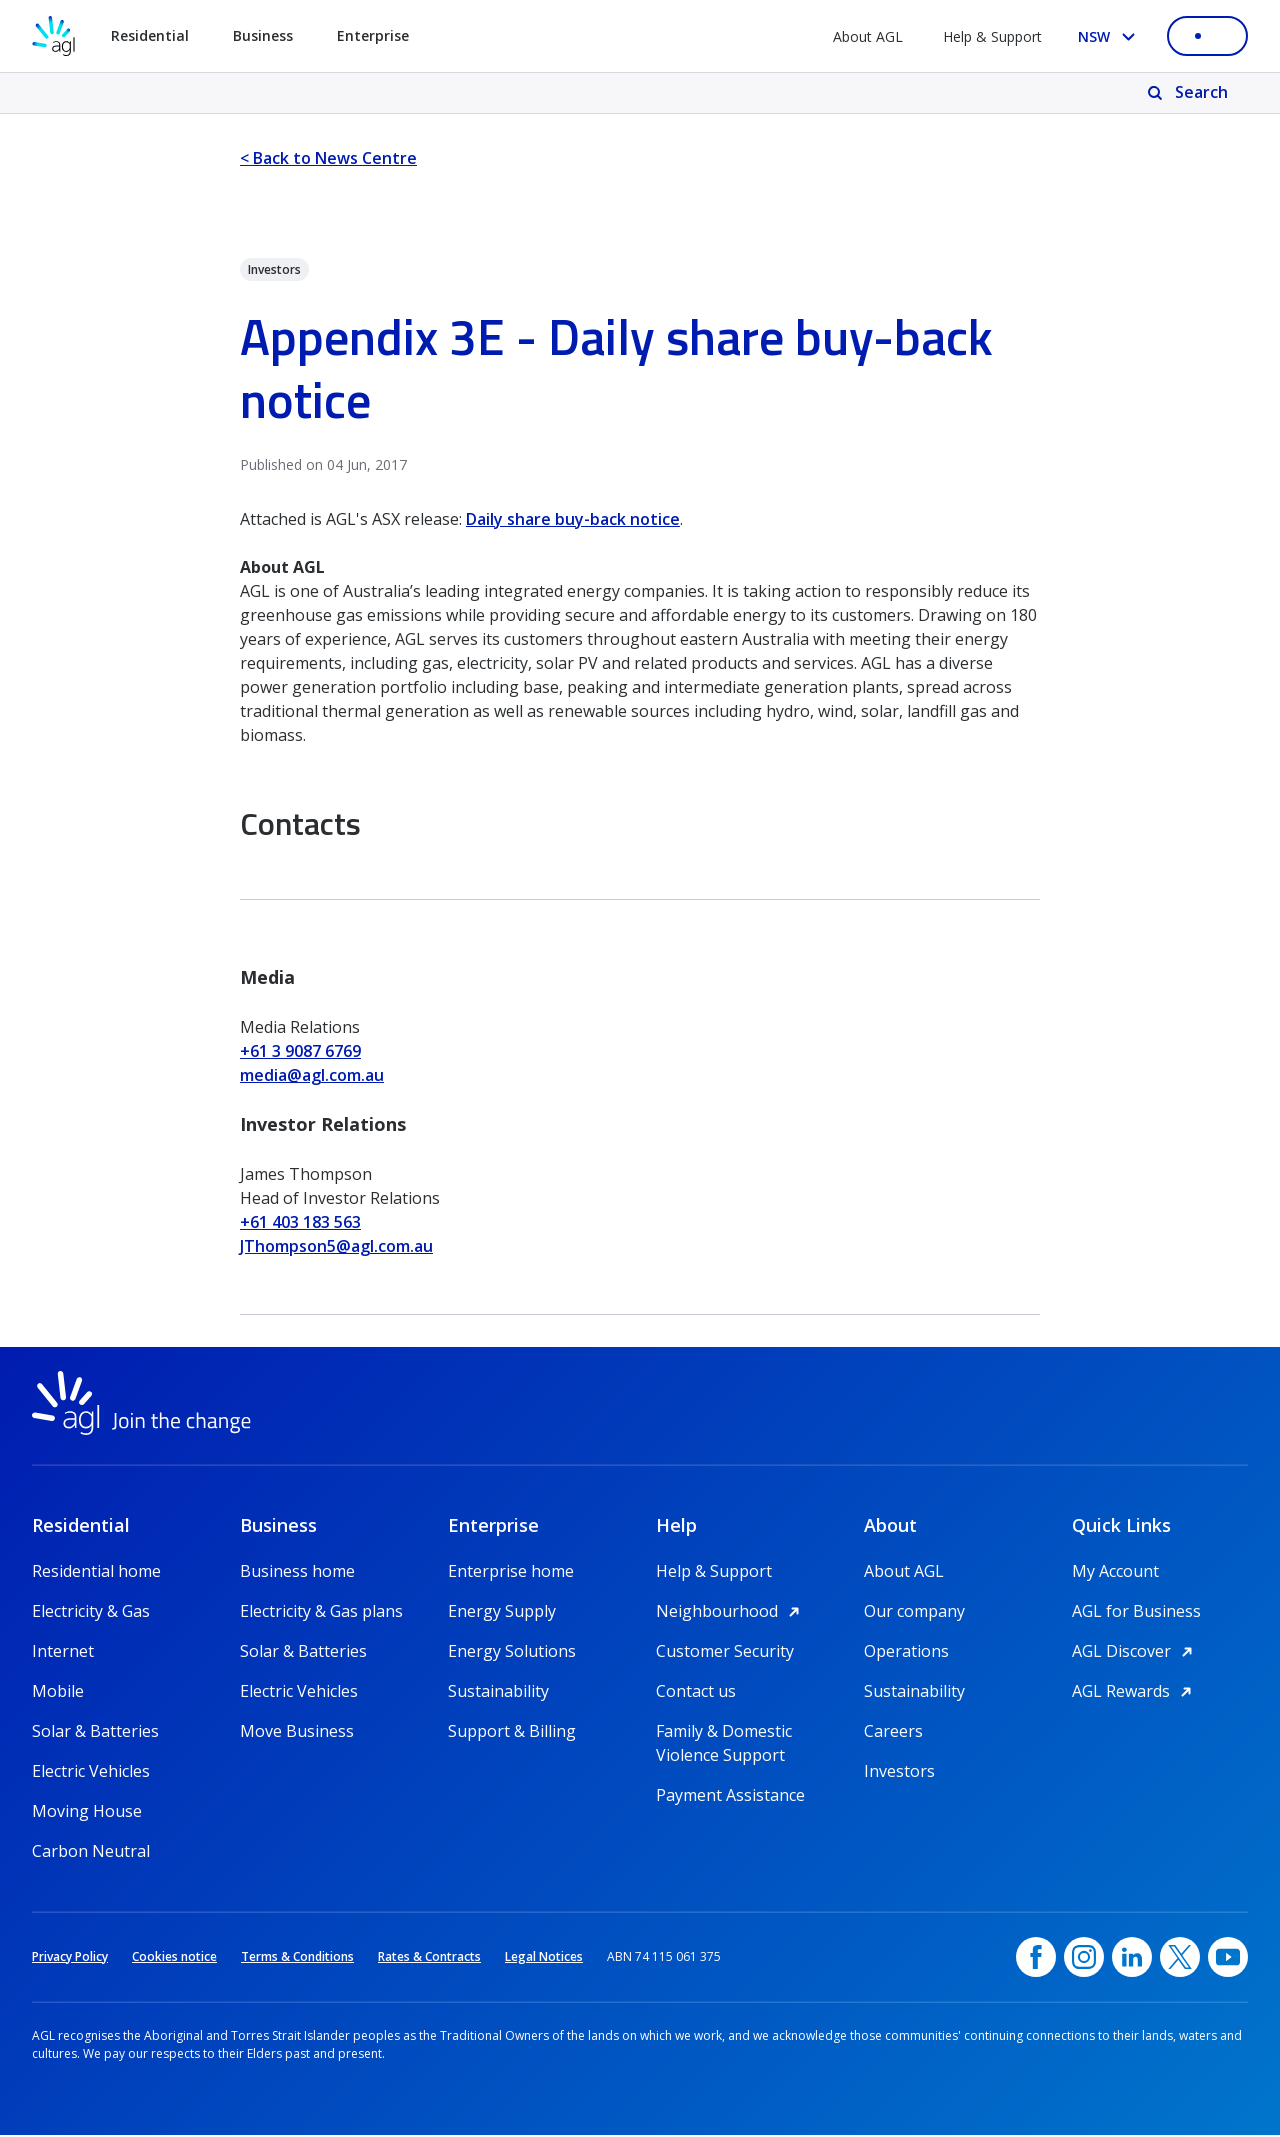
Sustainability (498, 1693)
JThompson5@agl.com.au (336, 1246)
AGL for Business (1136, 1613)
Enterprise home (511, 1573)
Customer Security (725, 1653)
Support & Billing (512, 1733)
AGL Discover (1135, 1653)
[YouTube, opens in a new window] (1228, 1959)
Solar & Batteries (95, 1733)
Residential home (96, 1573)
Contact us (696, 1693)
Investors (899, 1773)
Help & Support (992, 36)
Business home (297, 1573)
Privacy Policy (70, 1958)
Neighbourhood (731, 1613)
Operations (906, 1653)
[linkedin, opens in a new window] (1132, 1959)
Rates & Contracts (429, 1958)
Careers (893, 1733)
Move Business (297, 1733)
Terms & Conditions (297, 1958)
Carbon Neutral (91, 1853)
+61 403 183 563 (300, 1222)
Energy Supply (502, 1613)
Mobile (58, 1693)
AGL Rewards (1135, 1693)
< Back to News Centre (328, 158)
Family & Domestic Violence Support (724, 1733)
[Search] (1189, 93)
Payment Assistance (730, 1797)
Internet (63, 1653)
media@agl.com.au (312, 1075)
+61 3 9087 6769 (300, 1051)
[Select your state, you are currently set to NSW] (1110, 36)
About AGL (868, 36)
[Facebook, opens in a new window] (1036, 1959)
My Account (1115, 1573)
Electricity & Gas (91, 1613)
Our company (914, 1613)
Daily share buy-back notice (573, 519)
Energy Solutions (512, 1653)
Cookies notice (174, 1958)
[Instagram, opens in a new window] (1084, 1959)
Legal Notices (544, 1958)
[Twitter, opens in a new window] (1180, 1959)
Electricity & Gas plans (321, 1613)
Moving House (87, 1813)
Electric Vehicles (91, 1773)
